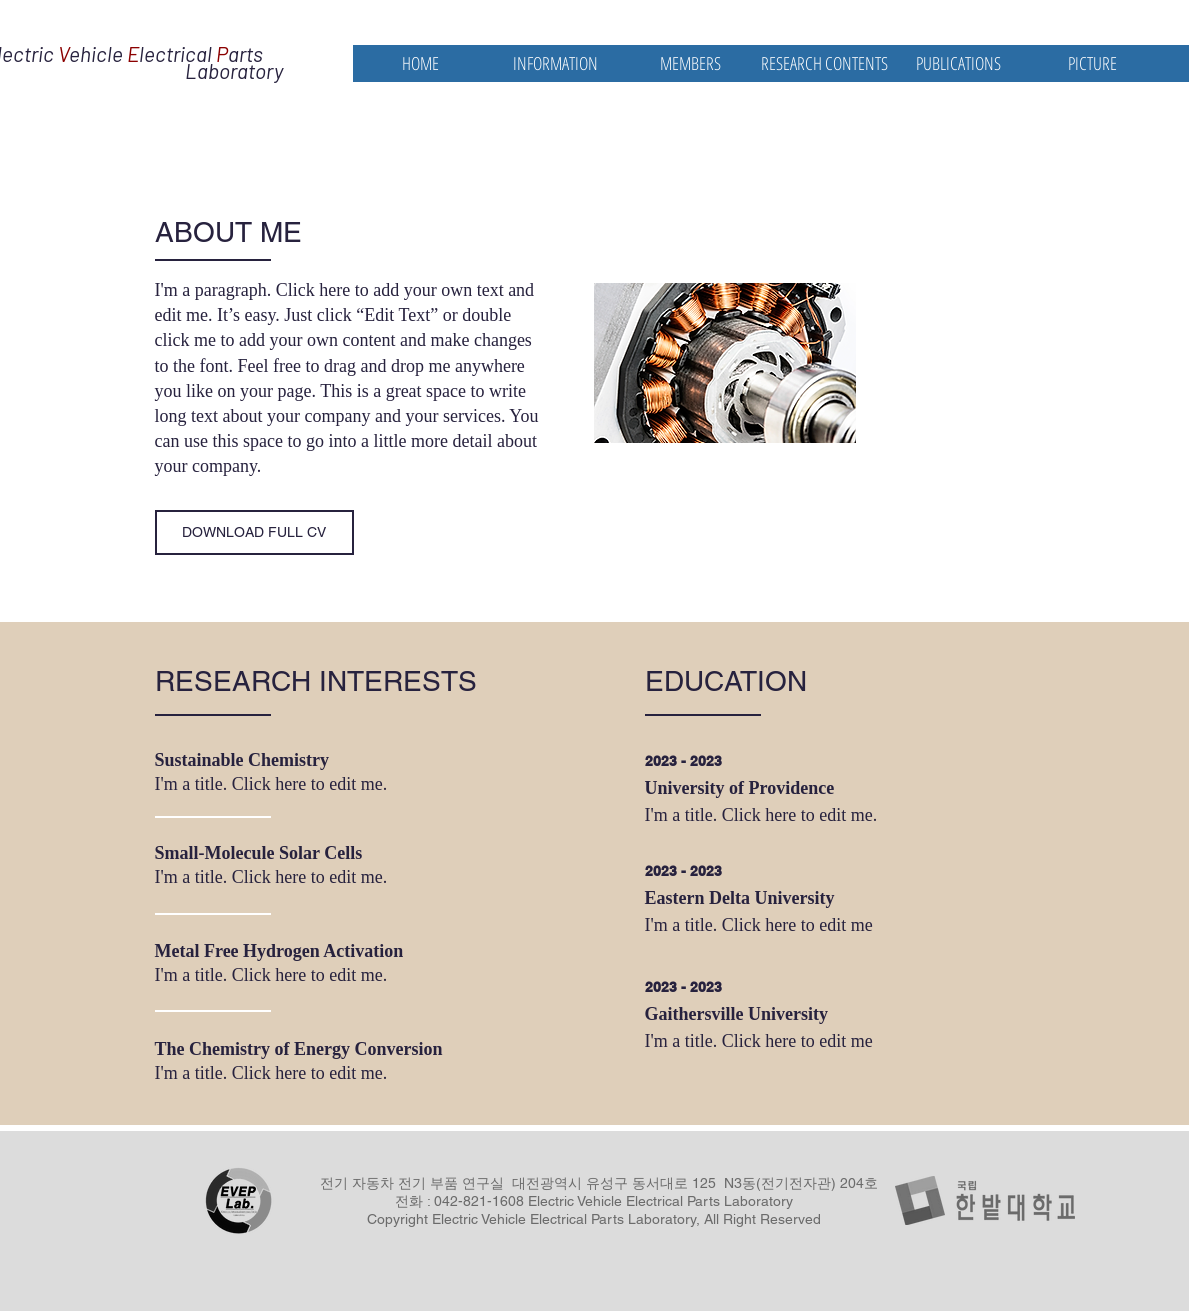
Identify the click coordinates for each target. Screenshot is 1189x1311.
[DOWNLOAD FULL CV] (254, 532)
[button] (555, 63)
